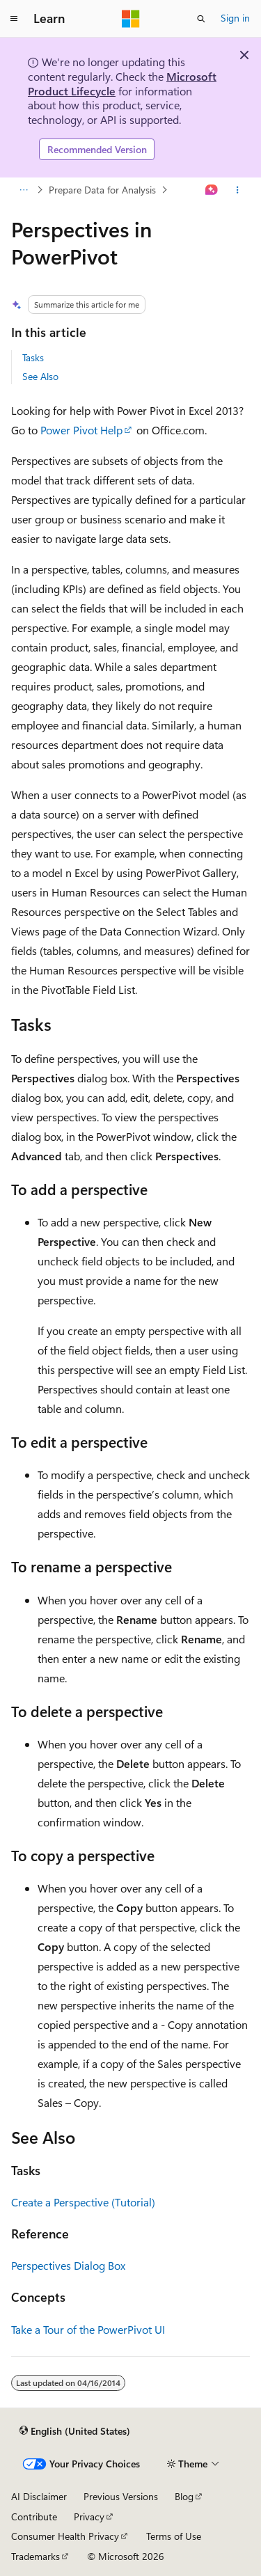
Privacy (89, 2516)
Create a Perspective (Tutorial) (83, 2202)
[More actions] (238, 190)
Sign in (235, 17)
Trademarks (35, 2556)
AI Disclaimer (39, 2496)
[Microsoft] (131, 19)
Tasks (33, 357)
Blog (184, 2496)
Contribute (34, 2516)
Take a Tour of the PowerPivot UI (88, 2329)
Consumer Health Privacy (65, 2536)
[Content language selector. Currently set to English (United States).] (75, 2430)
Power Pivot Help (81, 429)
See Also (40, 376)
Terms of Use (173, 2536)
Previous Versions (121, 2496)
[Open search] (201, 18)
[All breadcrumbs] (23, 190)
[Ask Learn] (212, 190)
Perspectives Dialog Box (68, 2265)
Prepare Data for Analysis (102, 189)
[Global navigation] (14, 18)
